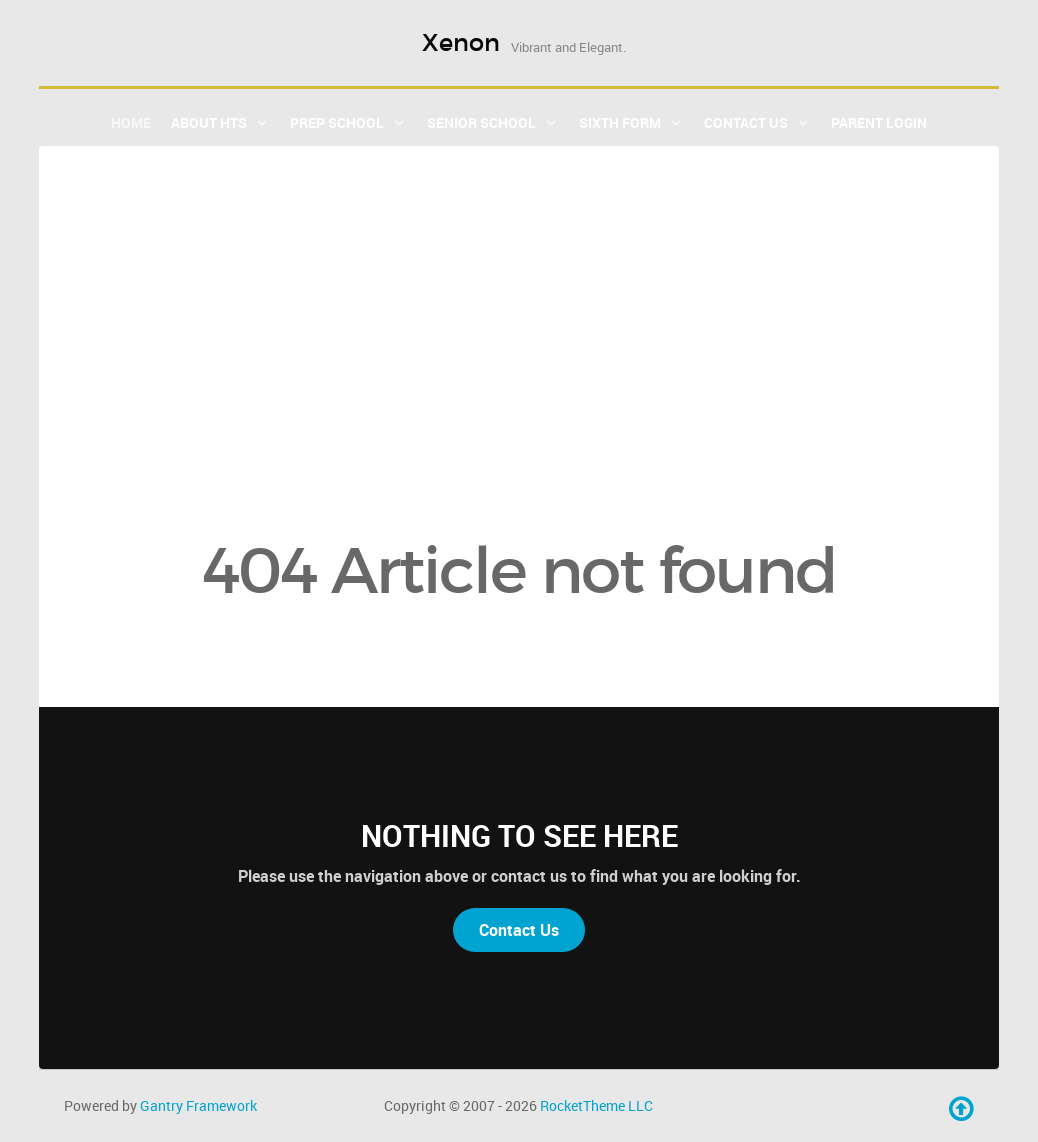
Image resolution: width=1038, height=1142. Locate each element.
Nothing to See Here (519, 835)
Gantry (198, 1105)
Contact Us (519, 930)
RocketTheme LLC (596, 1105)
